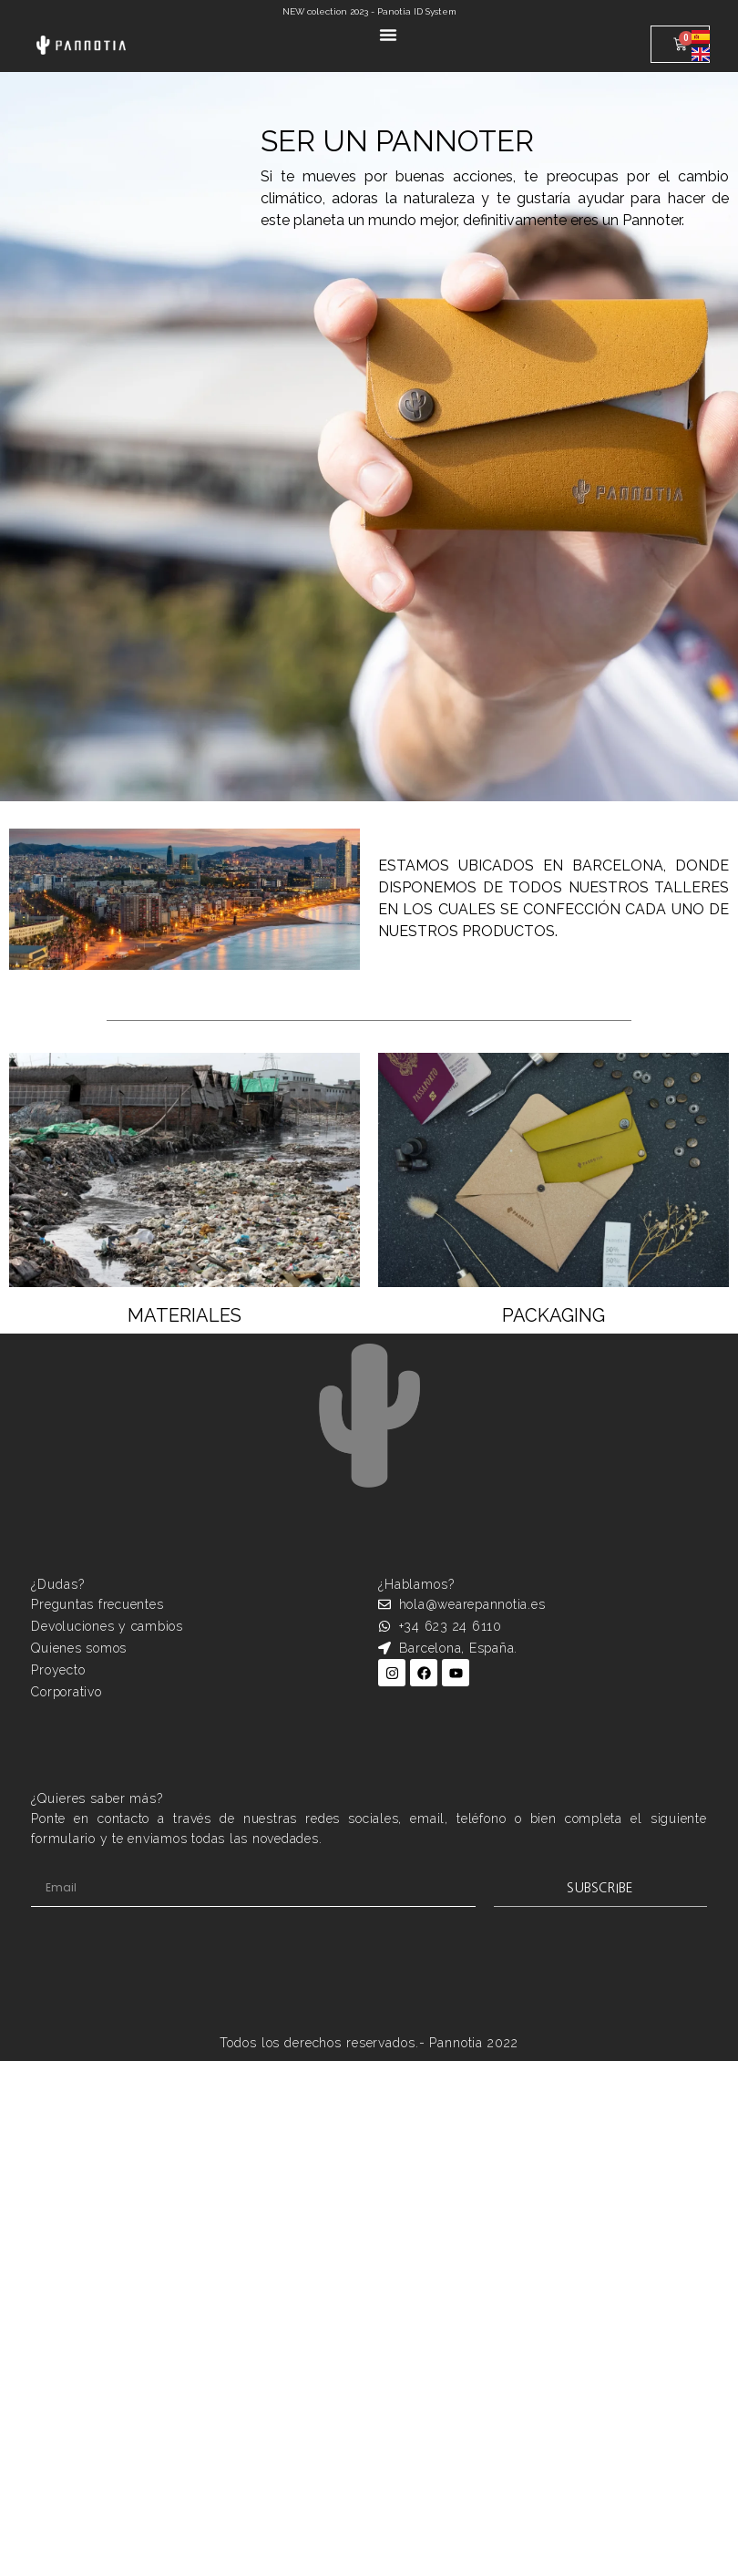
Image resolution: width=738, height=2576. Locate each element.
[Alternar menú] (388, 35)
